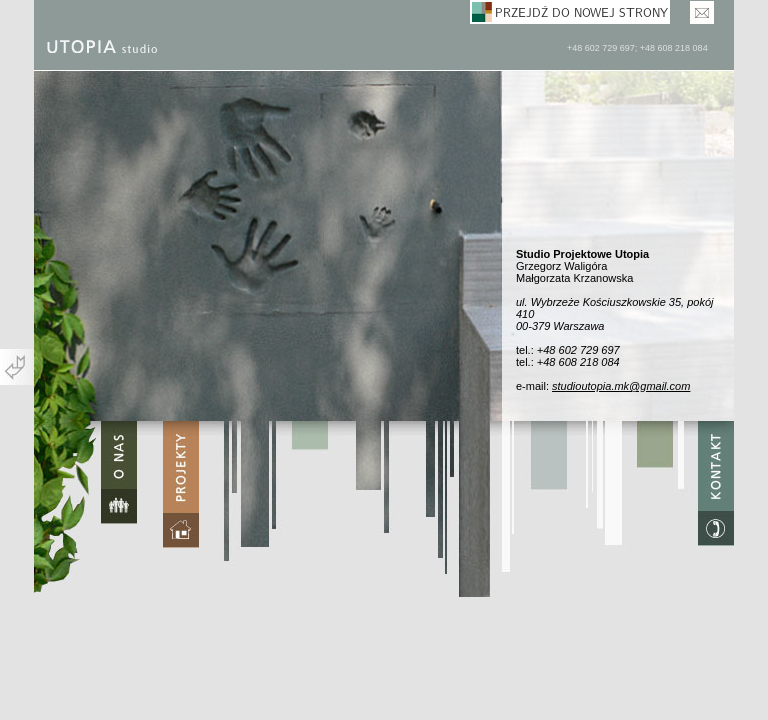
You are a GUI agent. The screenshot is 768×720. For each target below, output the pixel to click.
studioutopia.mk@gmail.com (621, 386)
